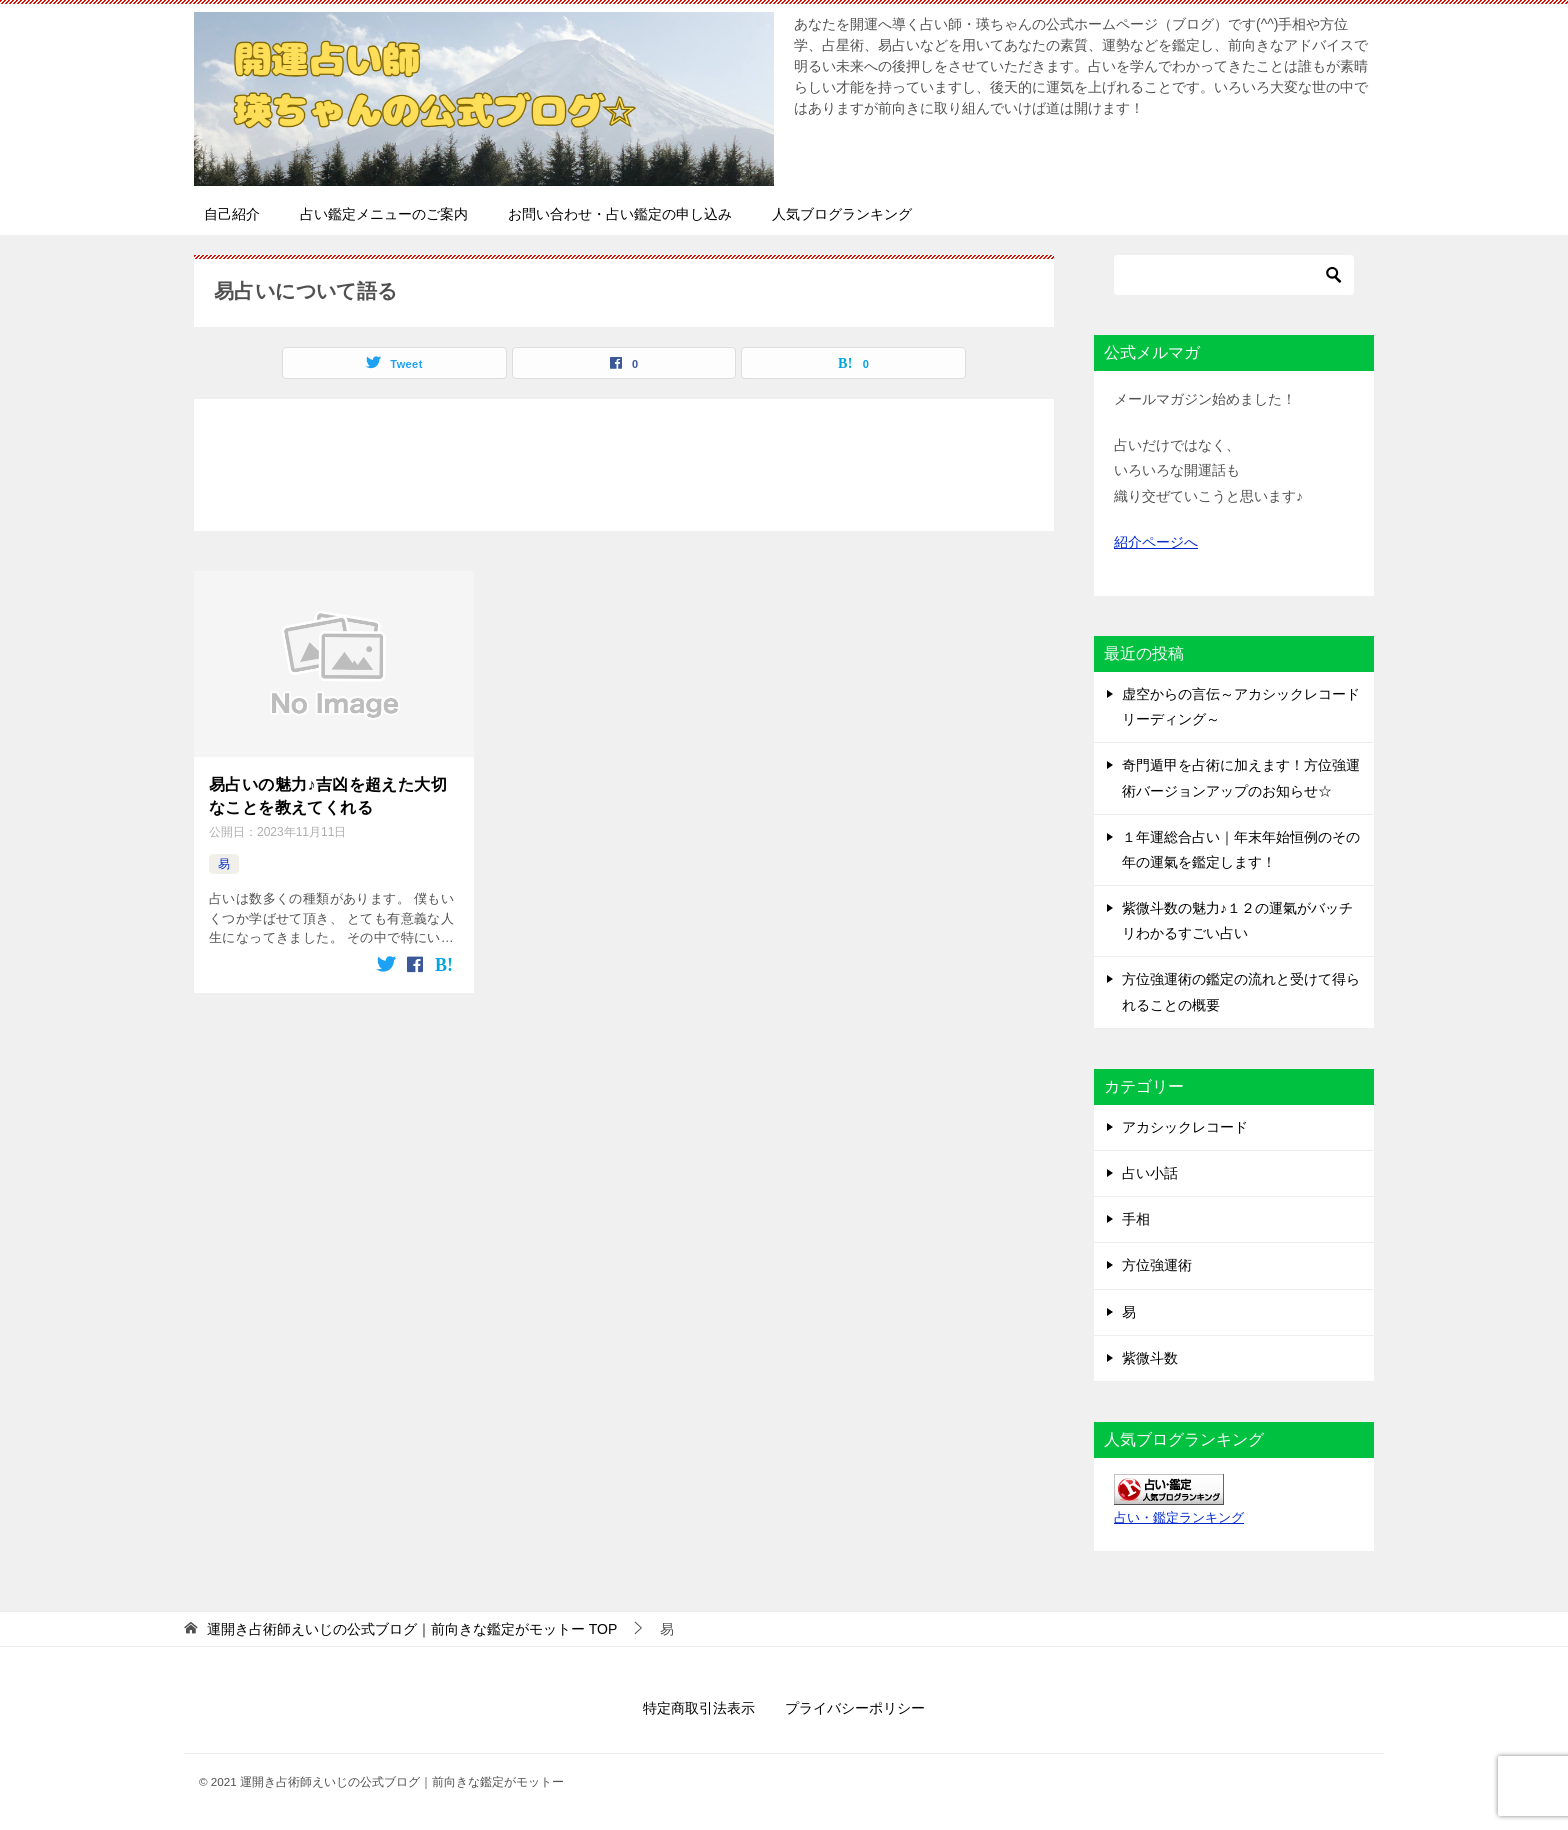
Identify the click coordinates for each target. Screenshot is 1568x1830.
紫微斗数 (1150, 1358)
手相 (1136, 1219)
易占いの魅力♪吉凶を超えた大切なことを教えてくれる (328, 795)
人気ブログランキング (842, 214)
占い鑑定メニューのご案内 (384, 214)
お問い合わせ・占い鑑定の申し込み (620, 214)
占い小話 (1150, 1173)
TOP (412, 1629)
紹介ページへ (1156, 542)
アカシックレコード (1185, 1127)
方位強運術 (1157, 1265)
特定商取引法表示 (699, 1708)
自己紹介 (232, 214)
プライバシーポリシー (855, 1708)
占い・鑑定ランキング (1179, 1518)
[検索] (1234, 275)
